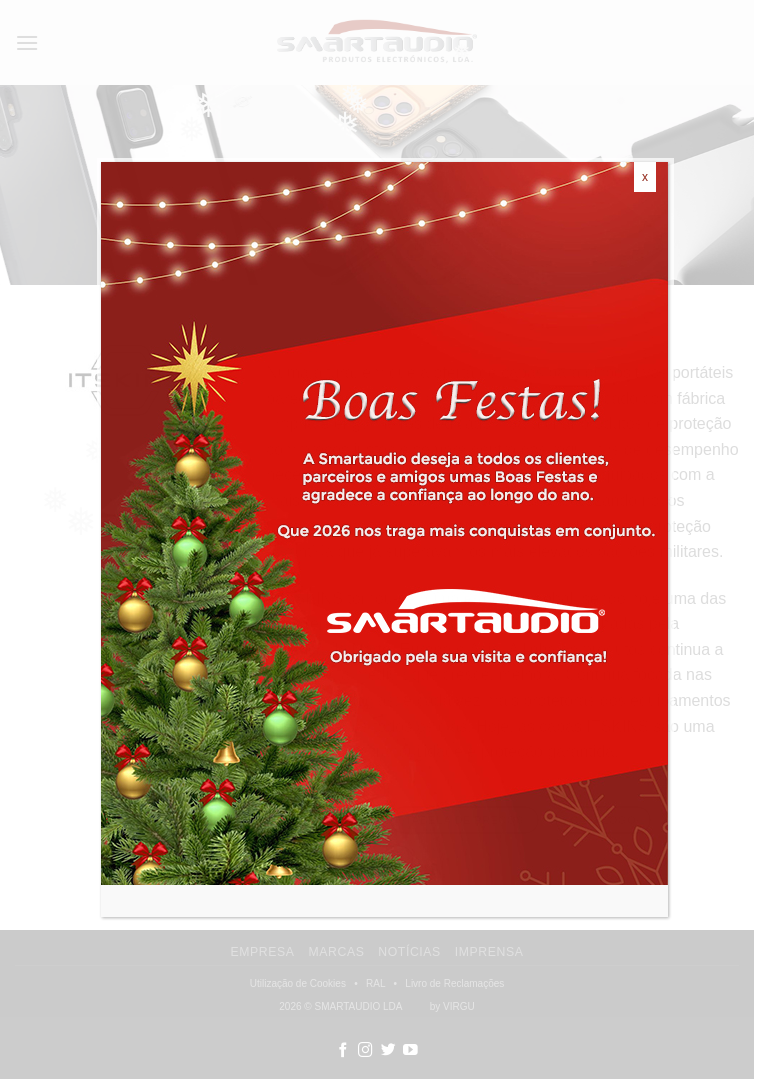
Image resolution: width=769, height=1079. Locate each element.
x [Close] (645, 177)
